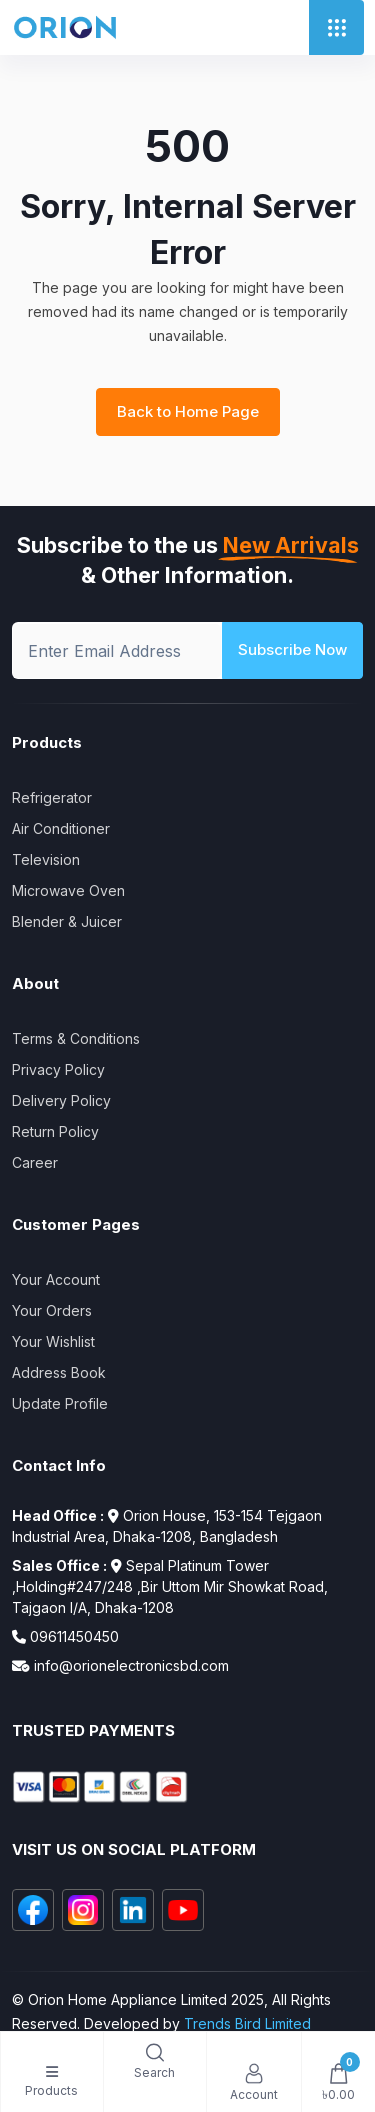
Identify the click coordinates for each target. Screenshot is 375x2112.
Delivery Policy (61, 1100)
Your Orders (52, 1310)
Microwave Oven (68, 890)
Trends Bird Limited (247, 2023)
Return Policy (55, 1131)
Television (46, 859)
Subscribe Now (292, 649)
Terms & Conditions (76, 1038)
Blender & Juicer (67, 921)
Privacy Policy (58, 1069)
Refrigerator (52, 797)
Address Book (59, 1372)
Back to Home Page (188, 411)
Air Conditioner (61, 828)
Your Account (56, 1279)
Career (35, 1162)
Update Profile (60, 1403)
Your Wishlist (53, 1341)
